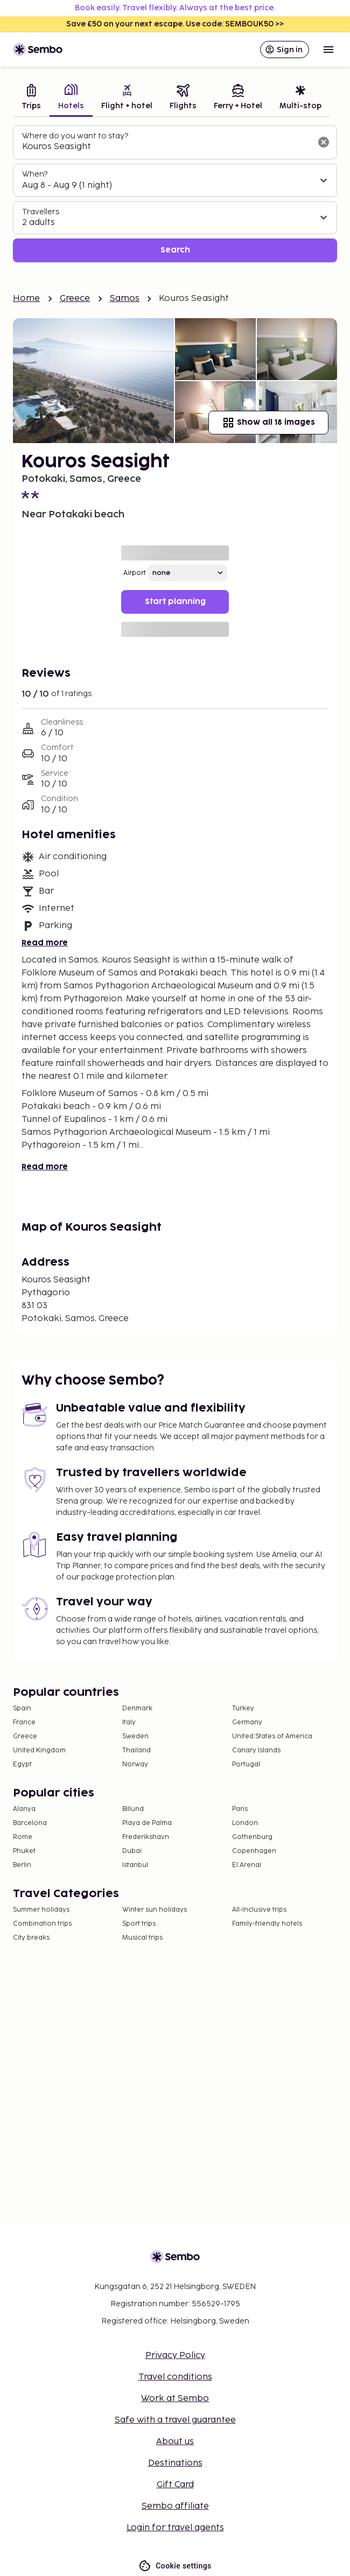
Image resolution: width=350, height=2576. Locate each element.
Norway (135, 1764)
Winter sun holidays (154, 1910)
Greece (75, 298)
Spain (22, 1708)
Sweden (135, 1736)
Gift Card (175, 2485)
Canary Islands (256, 1750)
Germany (247, 1722)
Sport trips (139, 1924)
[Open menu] (328, 49)
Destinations (175, 2463)
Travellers (40, 211)
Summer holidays (41, 1910)
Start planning (175, 601)
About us (175, 2442)
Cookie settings (174, 2566)
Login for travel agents (175, 2528)
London (245, 1823)
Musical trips (142, 1938)
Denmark (137, 1708)
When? (34, 174)
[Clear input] (323, 142)
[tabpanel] (175, 194)
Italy (129, 1722)
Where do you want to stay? (75, 136)
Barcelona (30, 1823)
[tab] (31, 98)
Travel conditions (175, 2377)
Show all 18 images (268, 422)
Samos (125, 298)
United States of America (272, 1736)
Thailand (136, 1750)
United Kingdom (39, 1750)
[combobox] (166, 147)
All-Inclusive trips (259, 1910)
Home (26, 298)
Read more (45, 942)
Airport (134, 573)
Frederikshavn (145, 1837)
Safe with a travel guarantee (175, 2420)
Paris (240, 1809)
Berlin (22, 1865)
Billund (133, 1809)
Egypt (22, 1764)
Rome (22, 1837)
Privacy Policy (175, 2355)
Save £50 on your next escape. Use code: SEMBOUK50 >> (175, 24)
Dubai (132, 1851)
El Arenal (246, 1865)
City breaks (31, 1938)
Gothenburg (252, 1837)
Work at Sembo (175, 2398)
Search (175, 250)
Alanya (24, 1809)
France (24, 1722)
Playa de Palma (147, 1823)
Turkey (243, 1708)
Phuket (24, 1851)
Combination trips (42, 1924)
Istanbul (135, 1865)
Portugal (246, 1764)
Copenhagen (254, 1851)
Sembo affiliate (175, 2506)
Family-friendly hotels (267, 1924)
